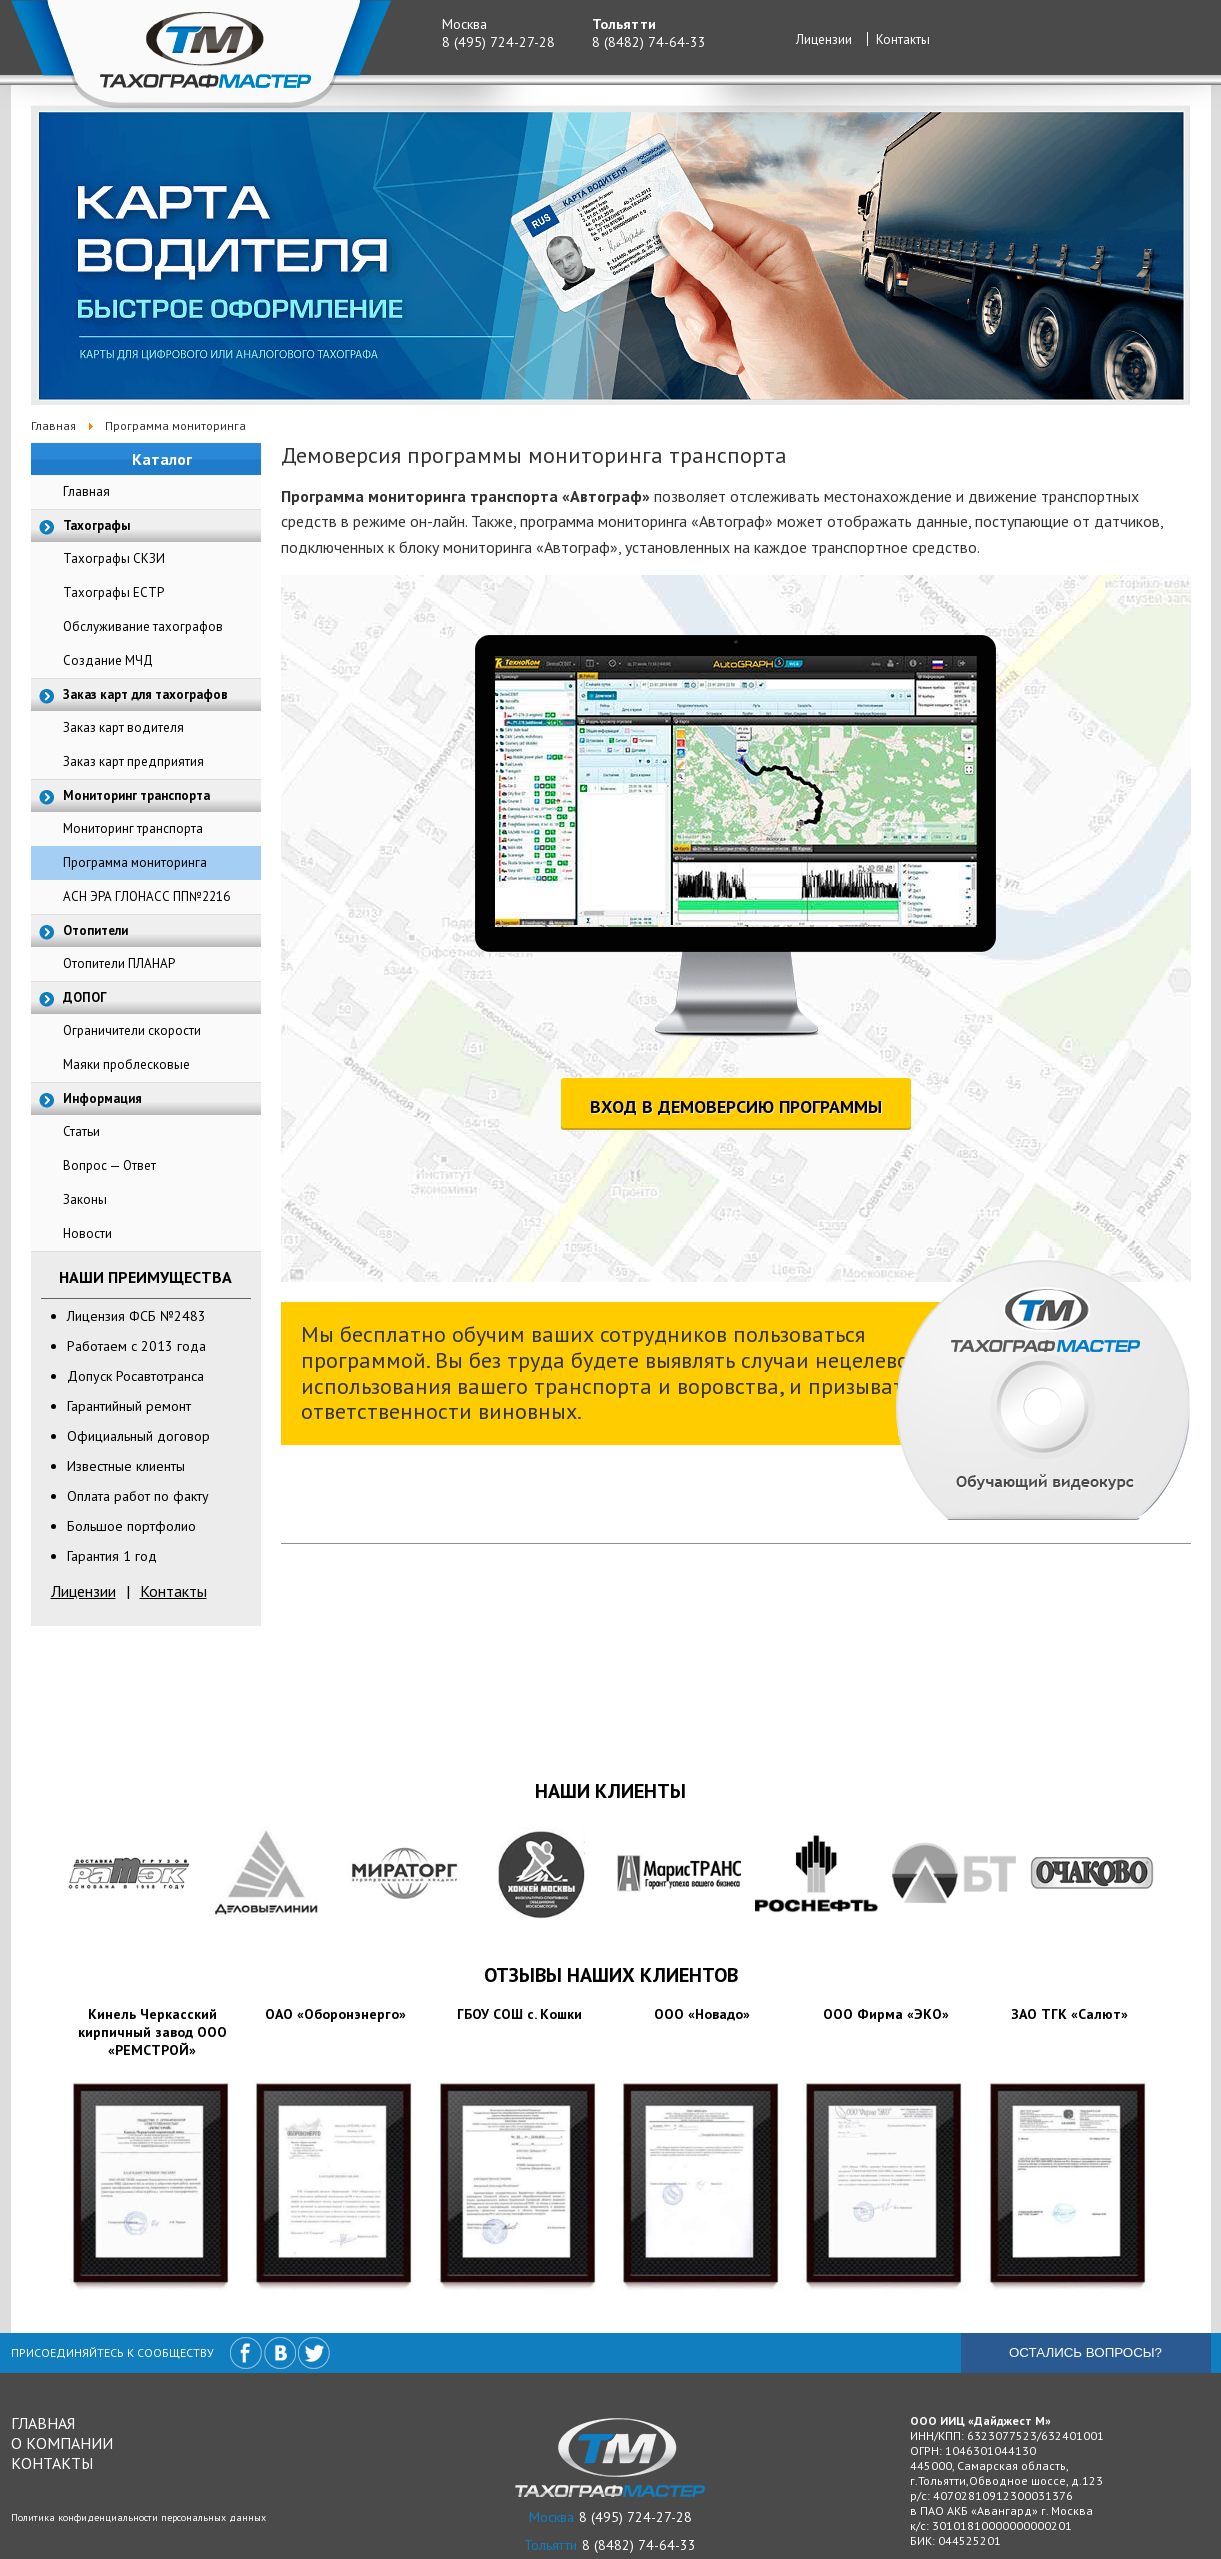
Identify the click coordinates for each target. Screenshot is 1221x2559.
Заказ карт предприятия (133, 761)
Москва (464, 24)
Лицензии (824, 39)
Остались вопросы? (1085, 2352)
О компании (62, 2443)
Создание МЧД (108, 660)
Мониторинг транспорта (133, 828)
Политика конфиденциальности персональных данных (138, 2517)
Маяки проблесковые (126, 1064)
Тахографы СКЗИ (114, 558)
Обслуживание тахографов (143, 626)
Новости (87, 1233)
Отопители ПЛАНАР (119, 963)
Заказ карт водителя (123, 727)
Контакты (903, 39)
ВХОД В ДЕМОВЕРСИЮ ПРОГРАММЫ (736, 1106)
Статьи (81, 1131)
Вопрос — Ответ (109, 1165)
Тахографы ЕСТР (113, 592)
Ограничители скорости (132, 1030)
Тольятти (624, 24)
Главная (86, 491)
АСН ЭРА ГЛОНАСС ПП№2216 (146, 896)
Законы (85, 1199)
